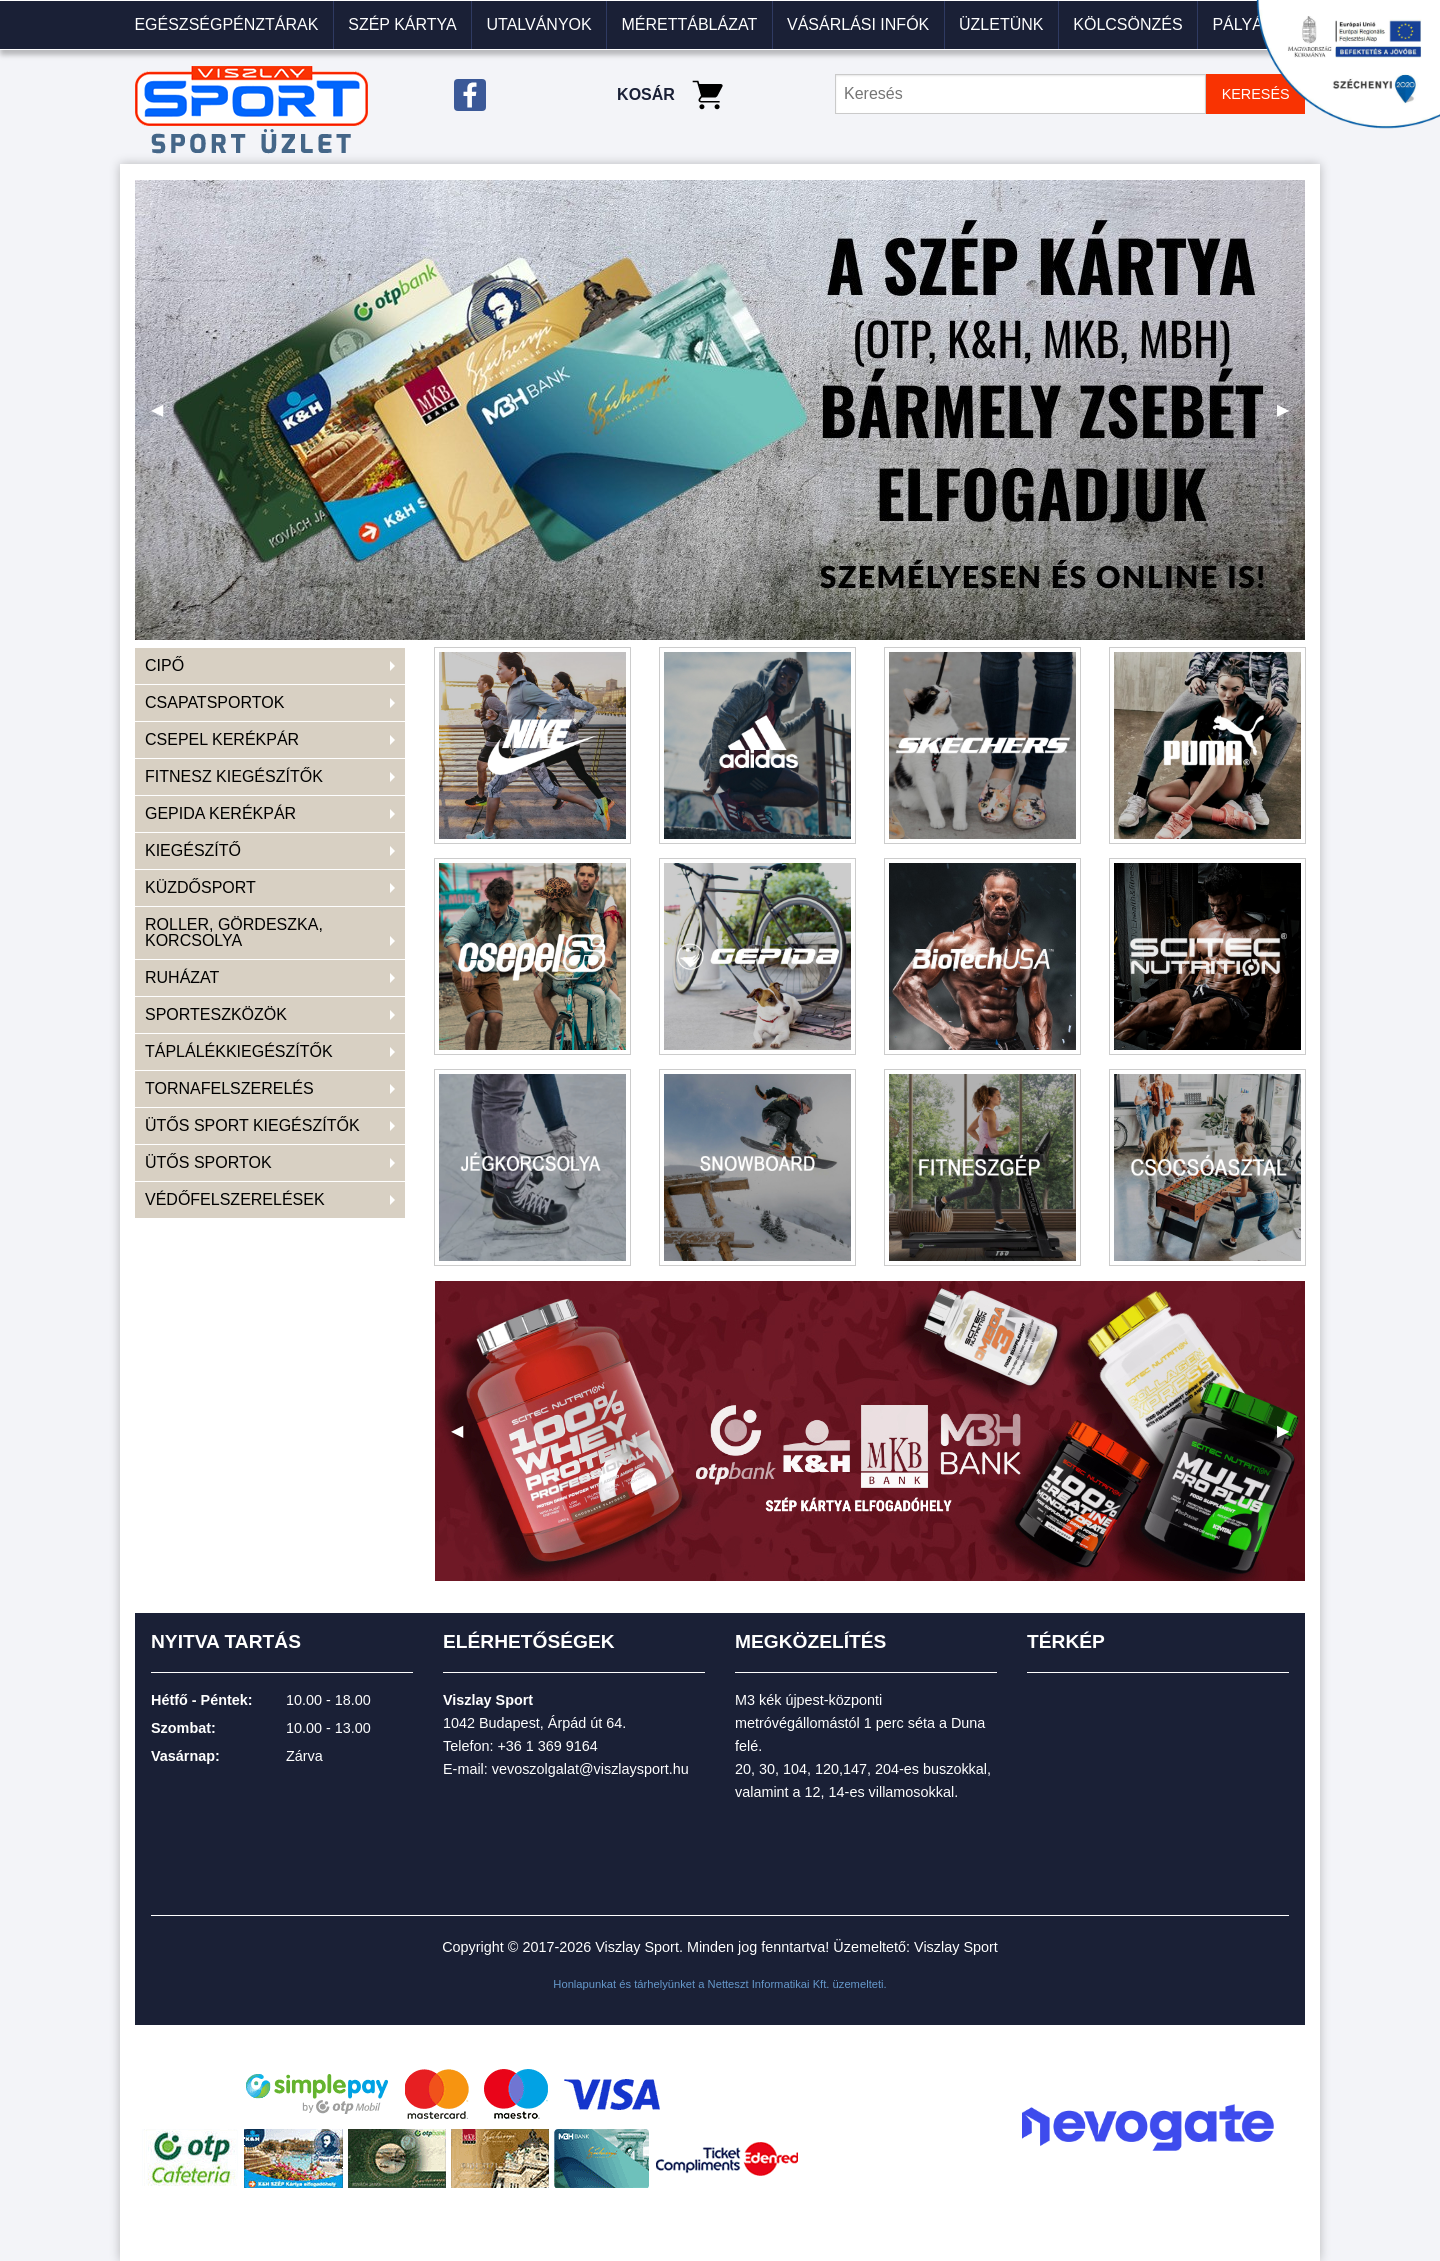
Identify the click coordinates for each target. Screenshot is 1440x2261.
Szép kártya (402, 24)
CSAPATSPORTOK (214, 702)
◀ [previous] (165, 417)
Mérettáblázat (689, 24)
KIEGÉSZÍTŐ (193, 850)
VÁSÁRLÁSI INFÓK (858, 24)
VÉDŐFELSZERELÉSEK (235, 1199)
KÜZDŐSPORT (200, 887)
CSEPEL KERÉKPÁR (222, 739)
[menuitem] (227, 25)
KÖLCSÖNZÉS (1127, 24)
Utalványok (538, 24)
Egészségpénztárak (226, 24)
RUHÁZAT (182, 977)
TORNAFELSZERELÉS (229, 1088)
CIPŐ (164, 665)
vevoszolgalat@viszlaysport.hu (590, 1769)
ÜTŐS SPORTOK (208, 1162)
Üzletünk (1001, 24)
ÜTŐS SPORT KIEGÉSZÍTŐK (252, 1125)
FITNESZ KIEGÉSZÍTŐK (234, 776)
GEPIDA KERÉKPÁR (220, 813)
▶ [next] (1291, 417)
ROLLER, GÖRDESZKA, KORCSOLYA (234, 932)
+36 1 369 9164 (547, 1746)
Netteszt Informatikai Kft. (769, 1984)
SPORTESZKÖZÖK (216, 1014)
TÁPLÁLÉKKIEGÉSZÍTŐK (239, 1051)
